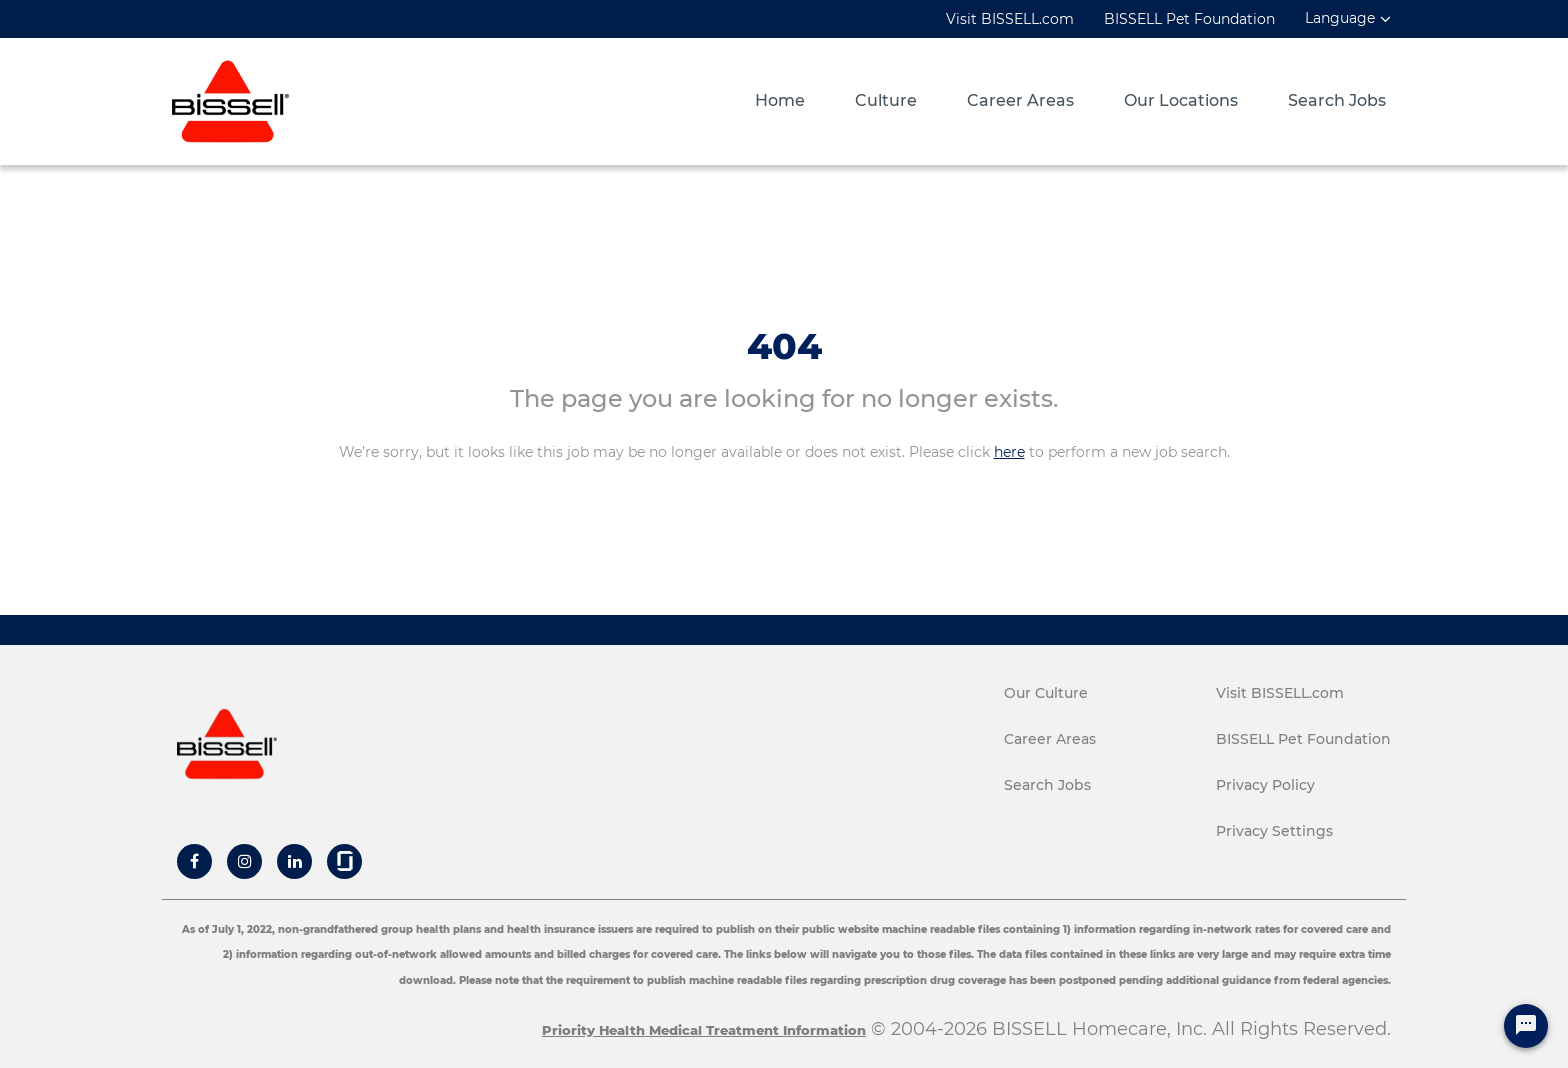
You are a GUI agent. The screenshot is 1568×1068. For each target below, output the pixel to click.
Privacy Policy (1265, 785)
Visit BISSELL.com (1010, 19)
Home (780, 101)
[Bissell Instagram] (245, 861)
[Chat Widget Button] (1526, 1026)
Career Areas (1020, 101)
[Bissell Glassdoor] (345, 861)
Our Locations (1181, 101)
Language (1340, 18)
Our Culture (1046, 693)
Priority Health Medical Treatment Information (704, 1030)
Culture (886, 101)
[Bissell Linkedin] (295, 861)
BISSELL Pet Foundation (1189, 19)
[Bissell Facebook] (194, 861)
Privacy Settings (1274, 831)
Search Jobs (1337, 101)
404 (784, 346)
